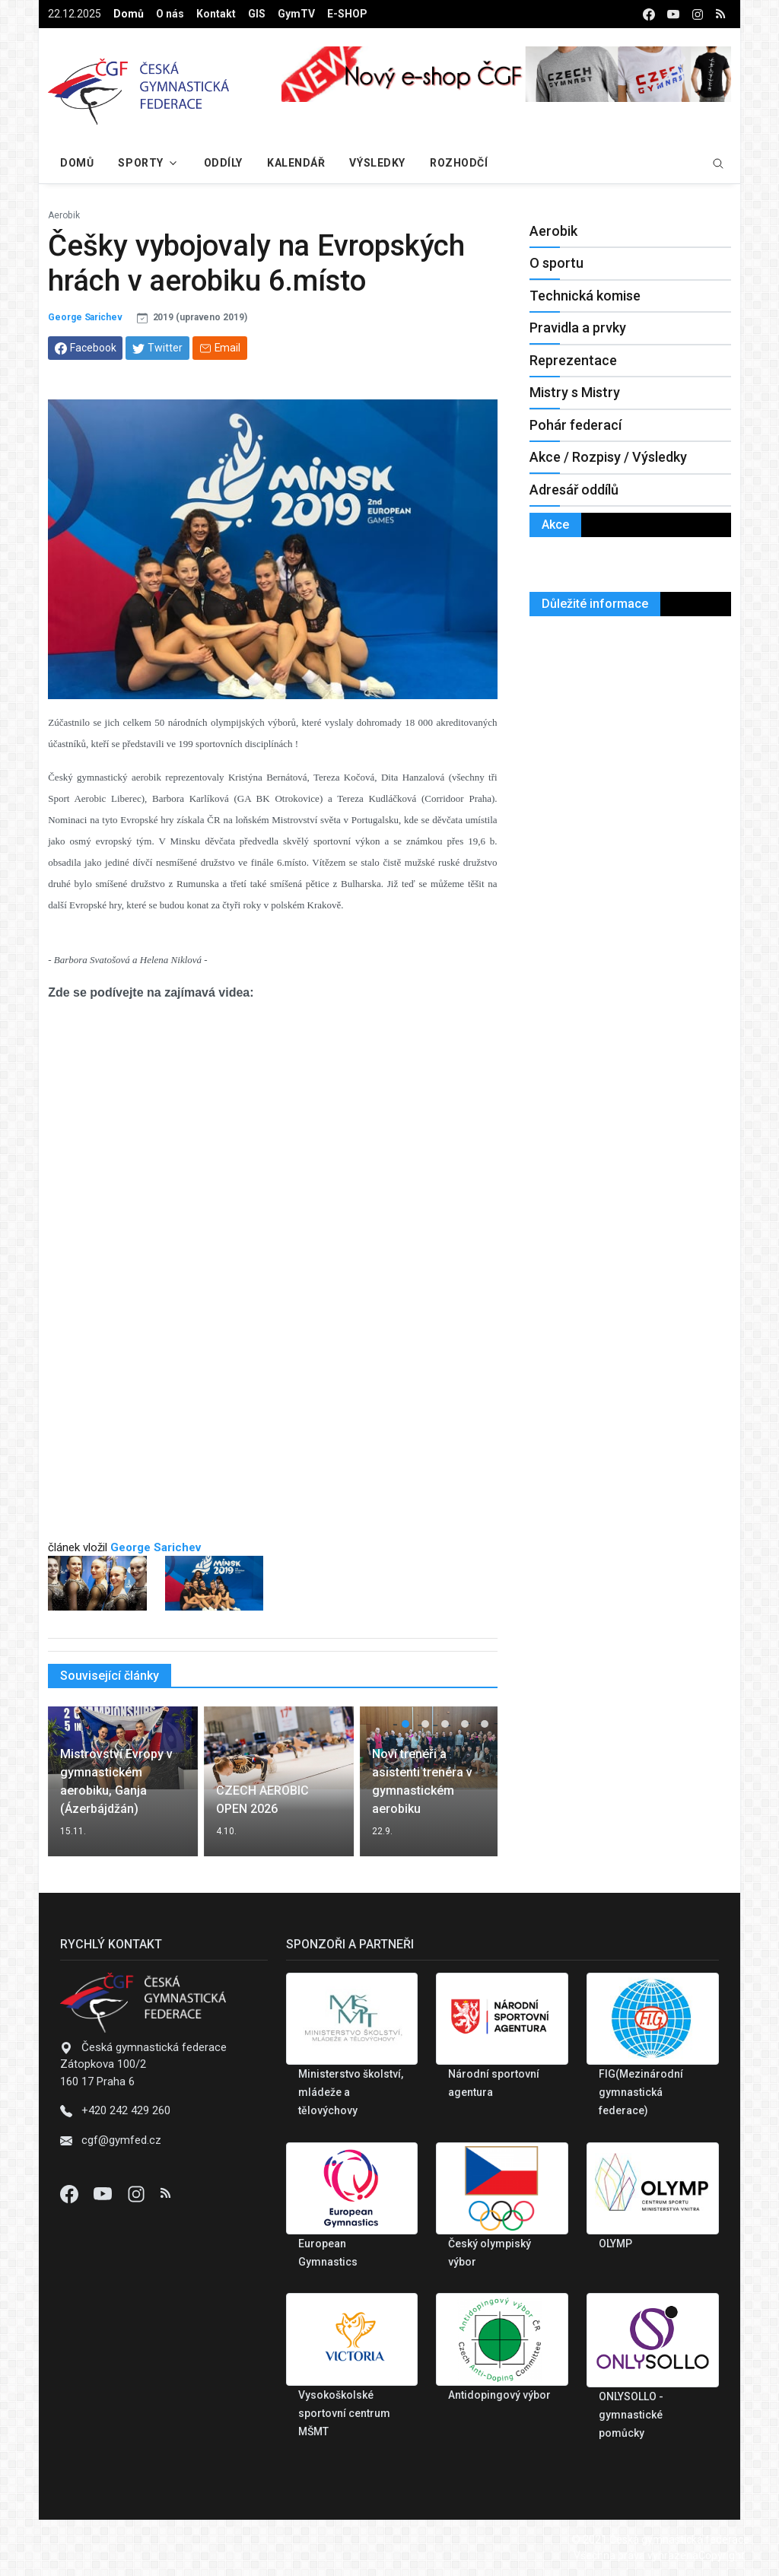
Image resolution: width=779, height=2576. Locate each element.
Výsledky (377, 163)
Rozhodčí (459, 163)
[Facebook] (70, 2193)
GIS (256, 14)
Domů (128, 14)
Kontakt (216, 14)
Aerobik (64, 215)
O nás (170, 14)
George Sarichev (85, 317)
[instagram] (697, 14)
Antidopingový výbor (499, 2395)
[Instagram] (137, 2193)
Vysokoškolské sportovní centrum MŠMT (344, 2413)
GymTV (296, 14)
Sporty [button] (140, 163)
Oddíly (223, 163)
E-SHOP (347, 14)
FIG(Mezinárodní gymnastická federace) (641, 2092)
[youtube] (673, 14)
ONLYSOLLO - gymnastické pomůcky (631, 2414)
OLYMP (615, 2243)
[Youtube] (104, 2193)
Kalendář (296, 163)
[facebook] (649, 14)
